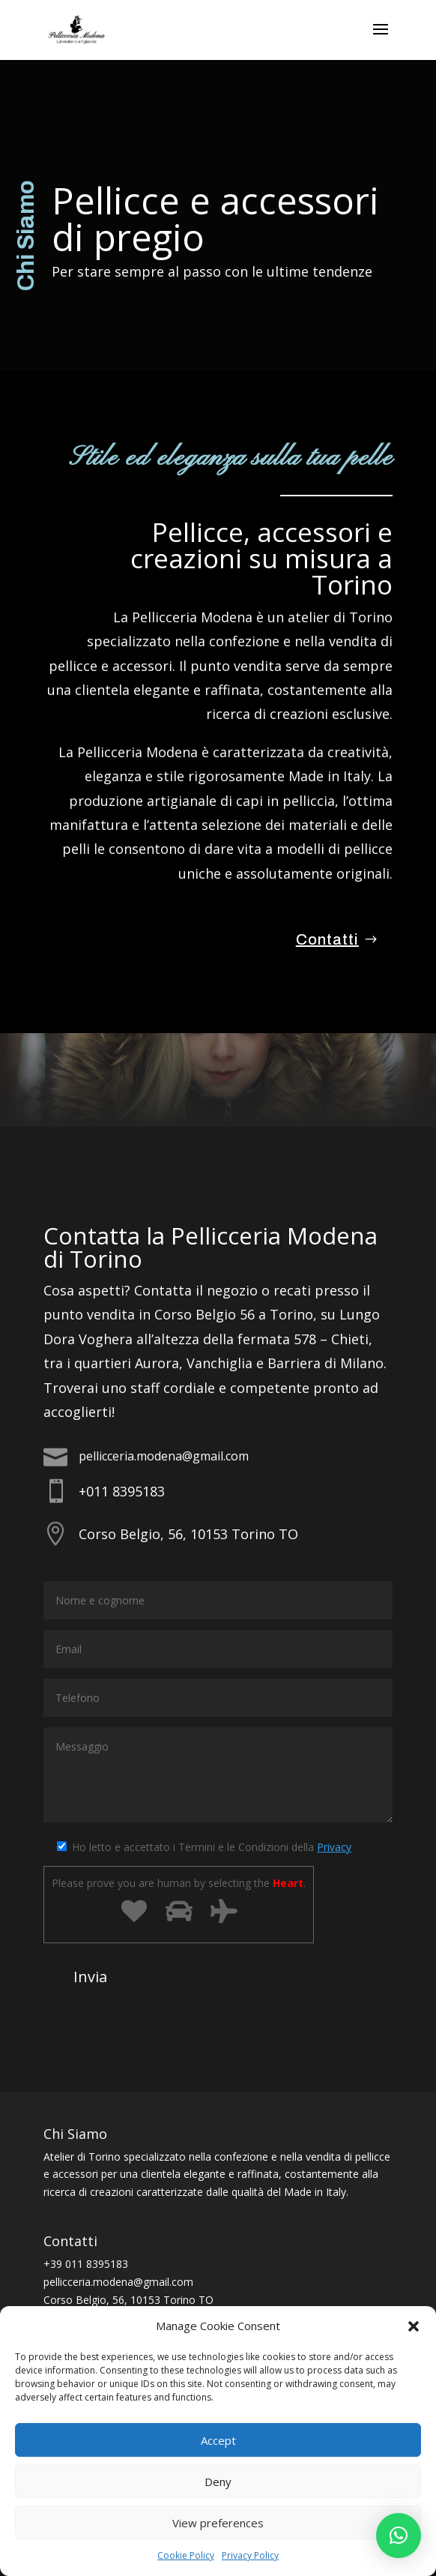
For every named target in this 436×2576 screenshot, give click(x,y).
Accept (218, 2440)
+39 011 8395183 (85, 2264)
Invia (90, 1976)
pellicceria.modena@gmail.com (164, 1456)
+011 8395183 (122, 1491)
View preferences (218, 2522)
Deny (218, 2481)
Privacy (334, 1847)
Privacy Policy (250, 2555)
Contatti (327, 939)
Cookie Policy (185, 2555)
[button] (413, 2326)
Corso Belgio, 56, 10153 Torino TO (188, 1534)
